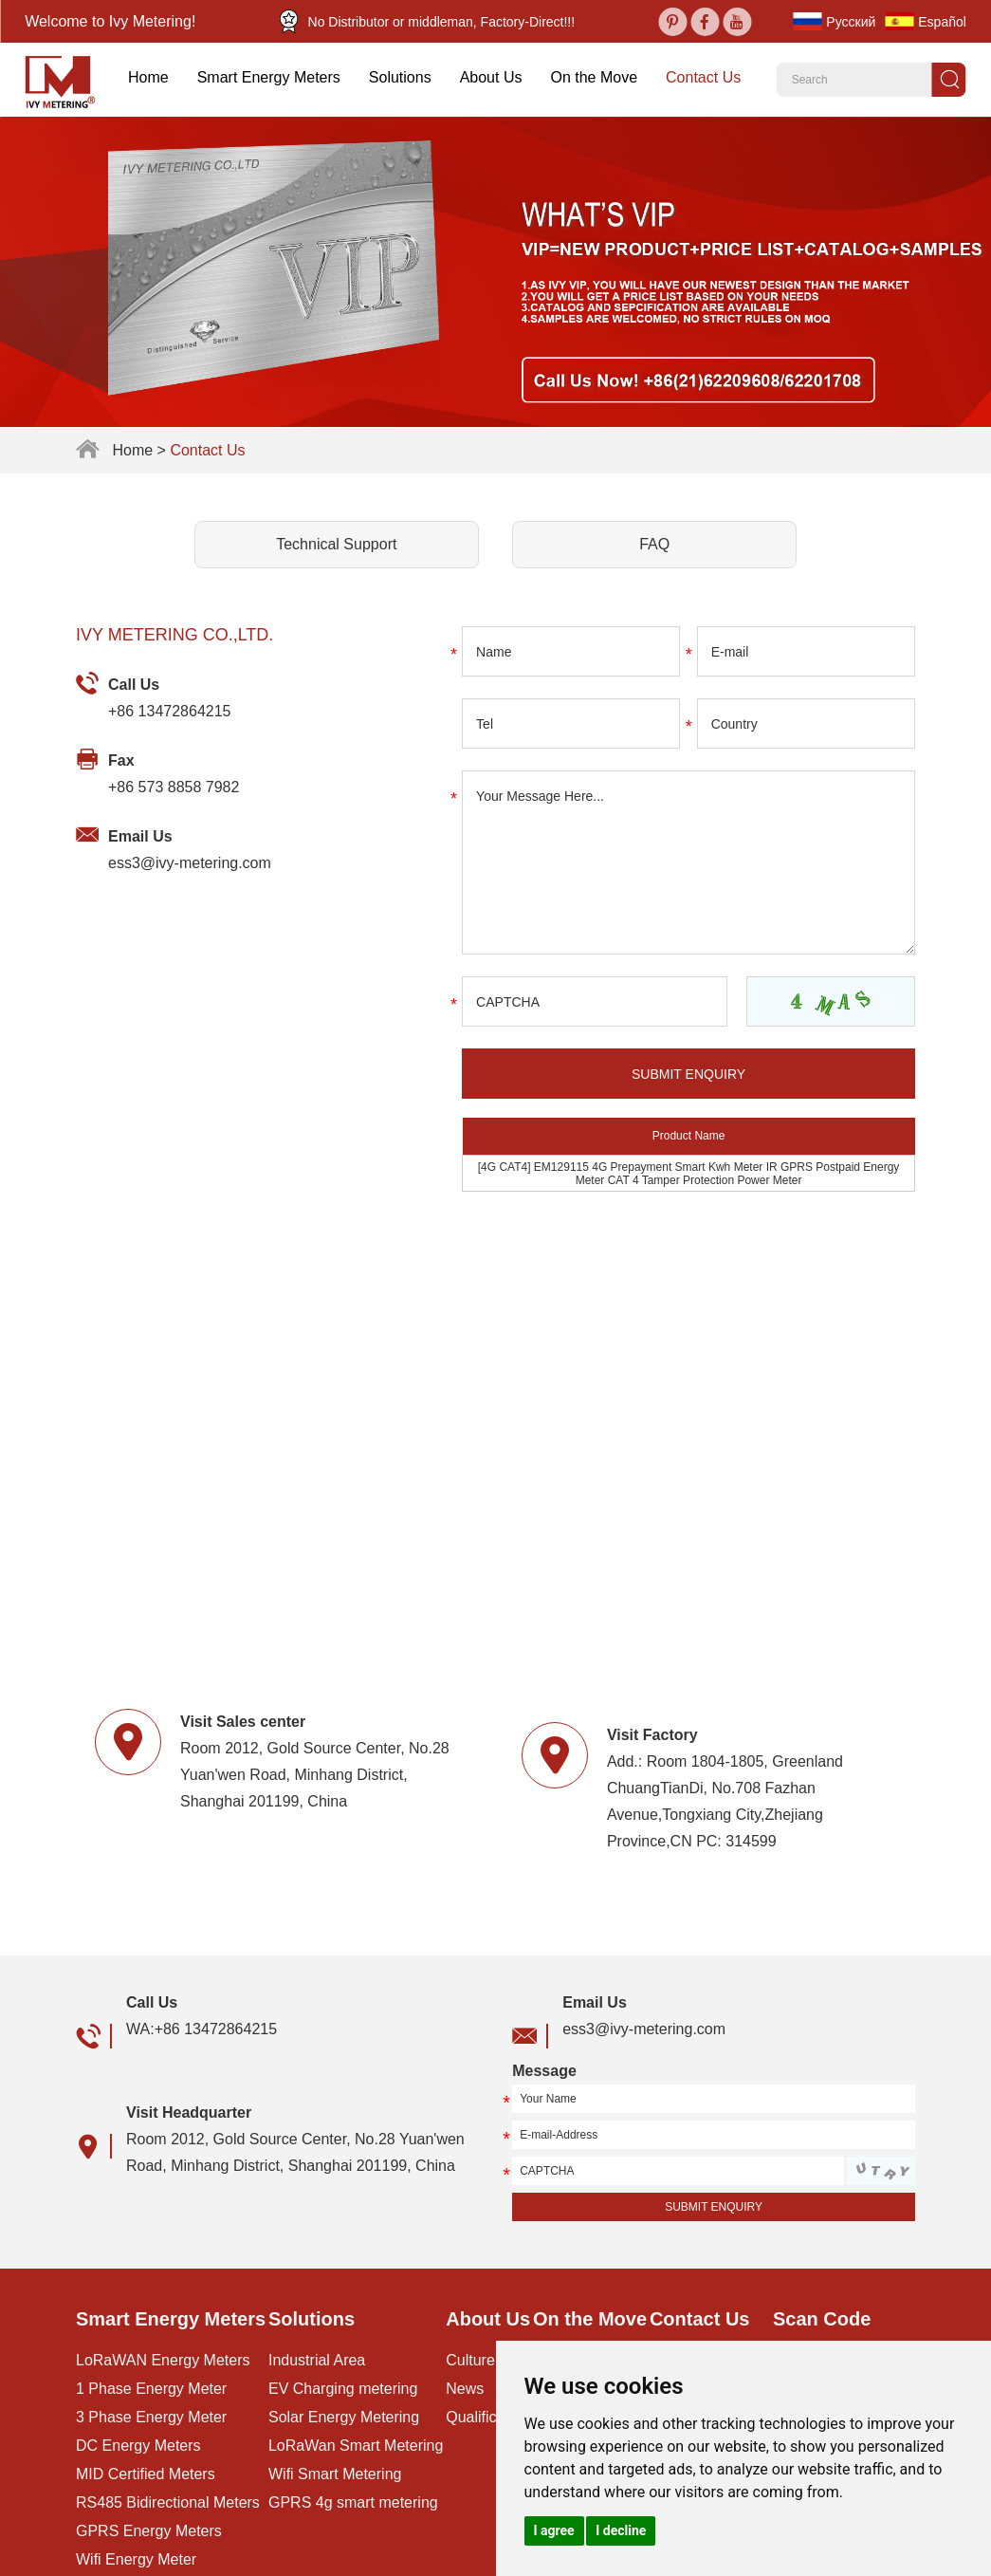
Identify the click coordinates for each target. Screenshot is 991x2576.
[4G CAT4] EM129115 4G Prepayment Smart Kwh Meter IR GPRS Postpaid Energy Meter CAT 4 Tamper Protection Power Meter (689, 1172)
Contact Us (703, 77)
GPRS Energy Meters (148, 2531)
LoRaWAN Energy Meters (162, 2360)
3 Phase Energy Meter (151, 2417)
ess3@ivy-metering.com (189, 862)
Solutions (400, 77)
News (465, 2389)
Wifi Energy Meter (135, 2559)
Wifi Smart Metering (334, 2474)
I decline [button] (621, 2530)
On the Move (593, 77)
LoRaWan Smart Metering (355, 2445)
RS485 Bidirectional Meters (167, 2502)
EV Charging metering (342, 2389)
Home (148, 77)
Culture (470, 2360)
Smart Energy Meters (268, 77)
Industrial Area (316, 2360)
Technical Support (336, 543)
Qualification (487, 2417)
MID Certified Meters (145, 2474)
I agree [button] (554, 2530)
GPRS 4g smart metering (352, 2502)
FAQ (654, 543)
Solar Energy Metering (343, 2417)
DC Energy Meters (138, 2445)
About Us (491, 77)
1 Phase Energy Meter (151, 2389)
